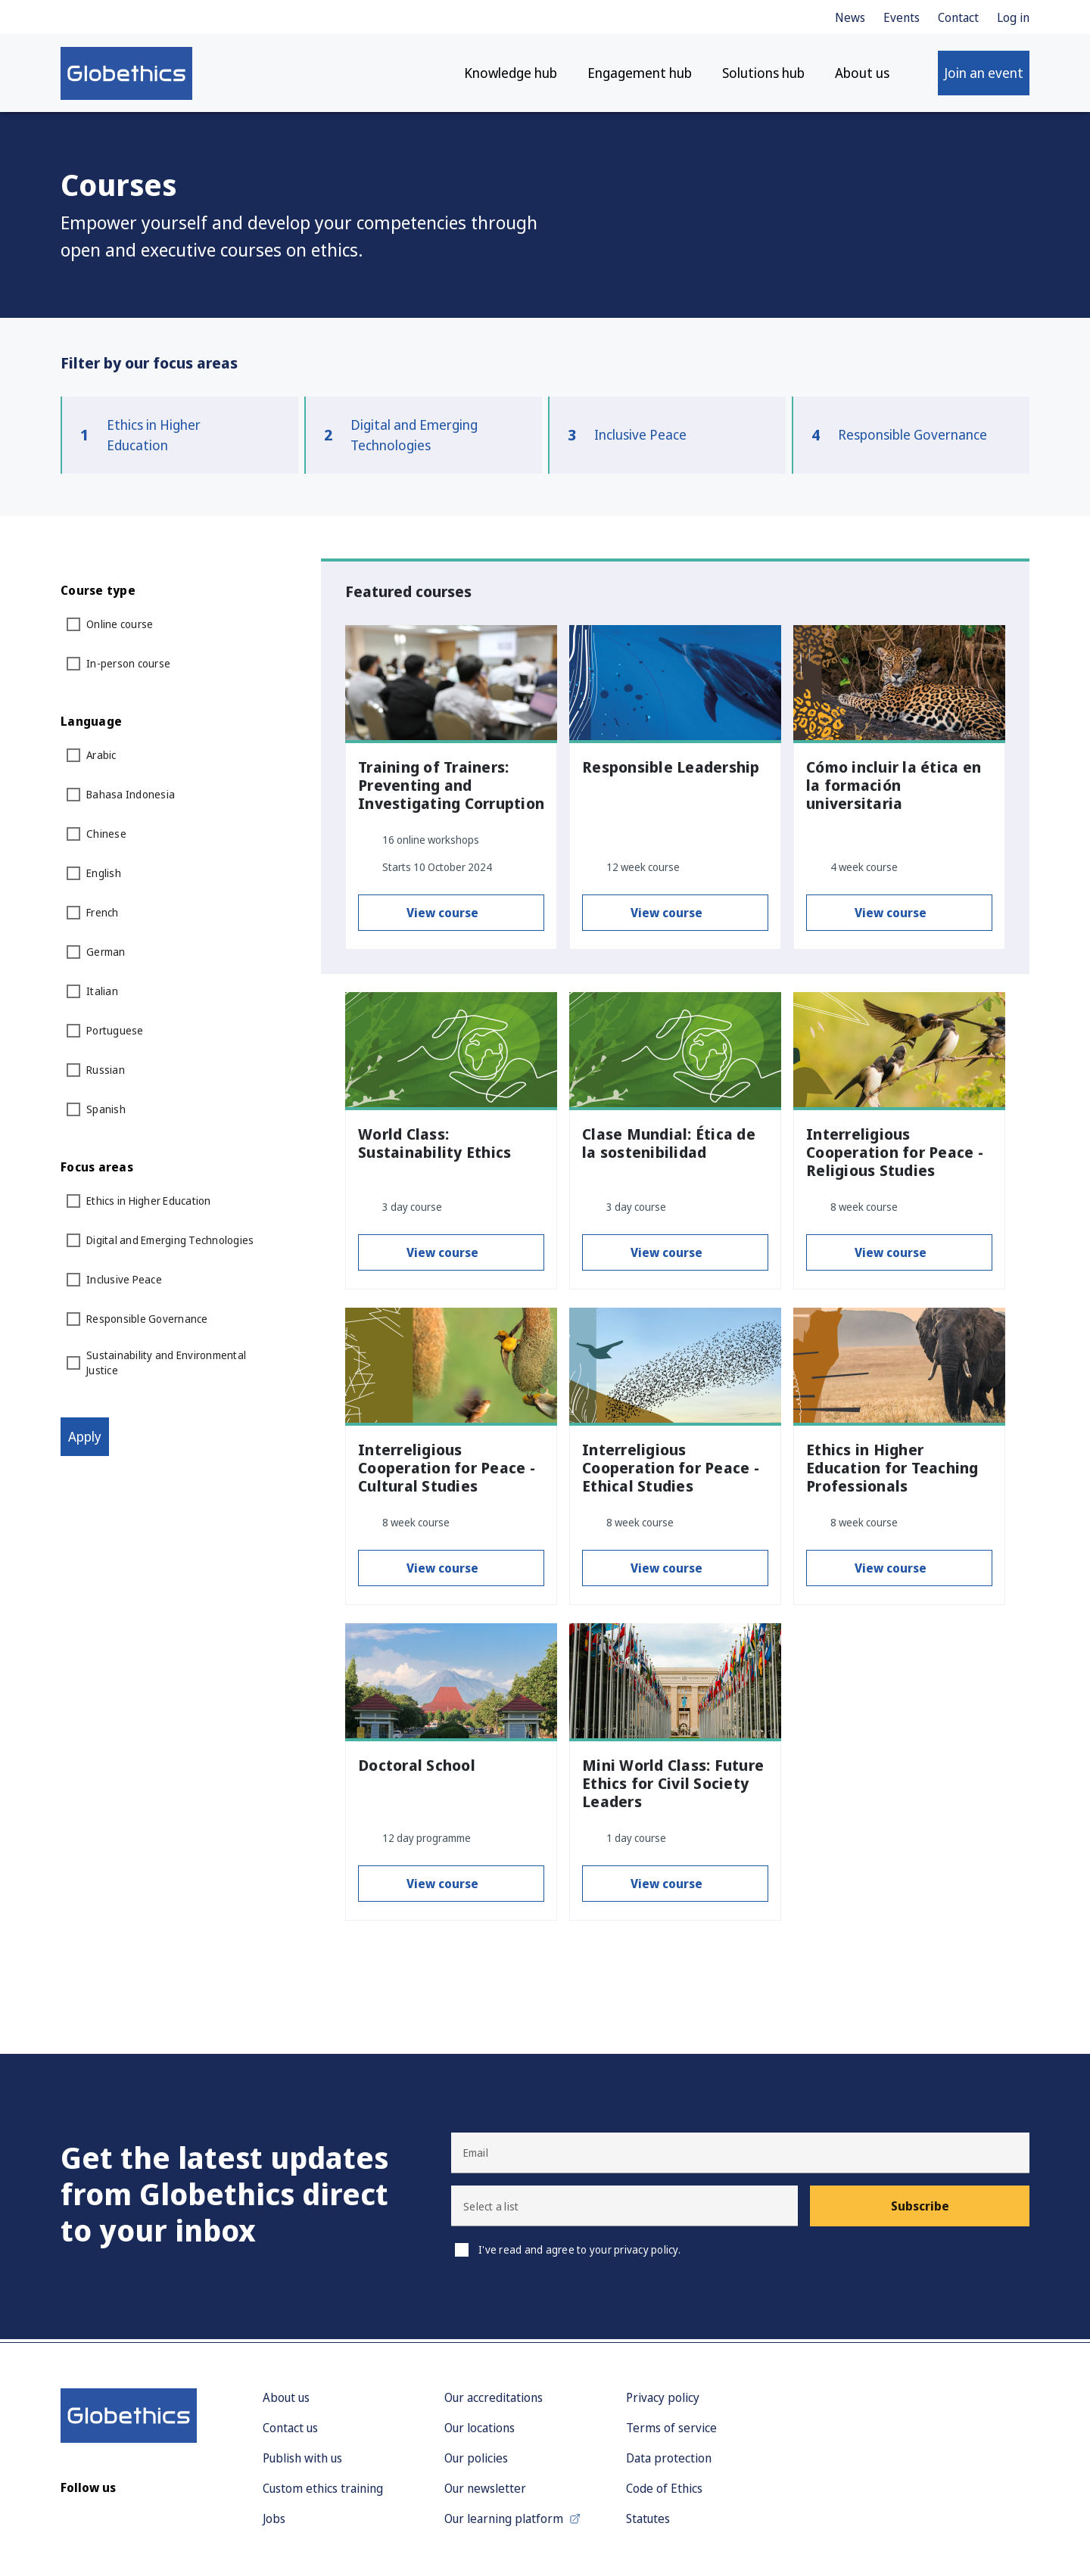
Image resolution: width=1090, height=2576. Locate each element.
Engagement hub (639, 76)
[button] (624, 2209)
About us (862, 76)
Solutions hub (763, 76)
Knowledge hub (510, 76)
